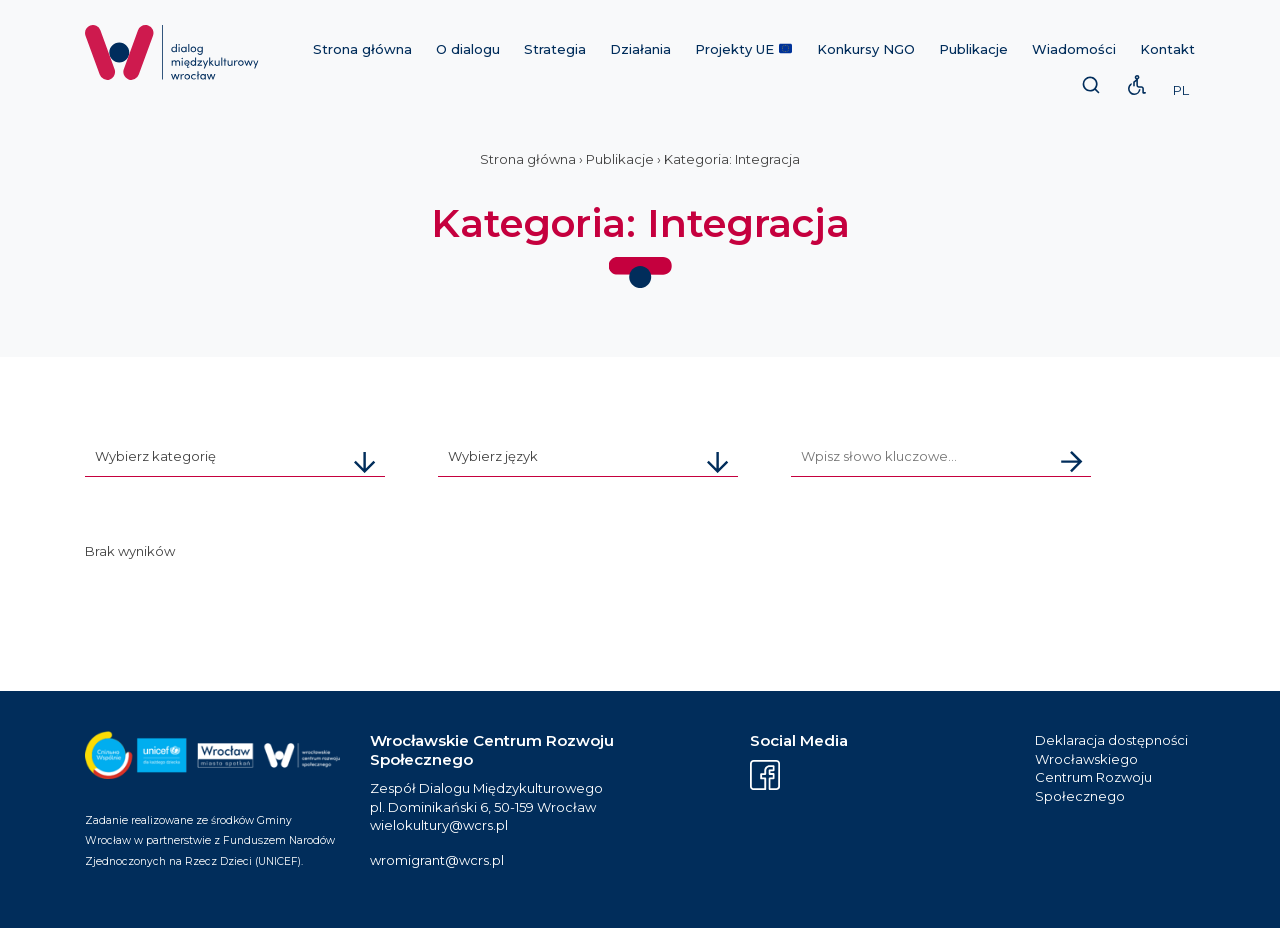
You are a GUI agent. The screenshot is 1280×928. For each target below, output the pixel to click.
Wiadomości (1074, 49)
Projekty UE (743, 49)
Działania (640, 49)
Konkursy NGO (866, 49)
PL (1181, 90)
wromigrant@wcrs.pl (437, 860)
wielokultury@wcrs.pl (439, 825)
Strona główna (362, 49)
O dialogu (468, 49)
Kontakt (1167, 49)
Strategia (555, 49)
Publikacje (973, 49)
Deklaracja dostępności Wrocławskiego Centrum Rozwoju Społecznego (1111, 768)
